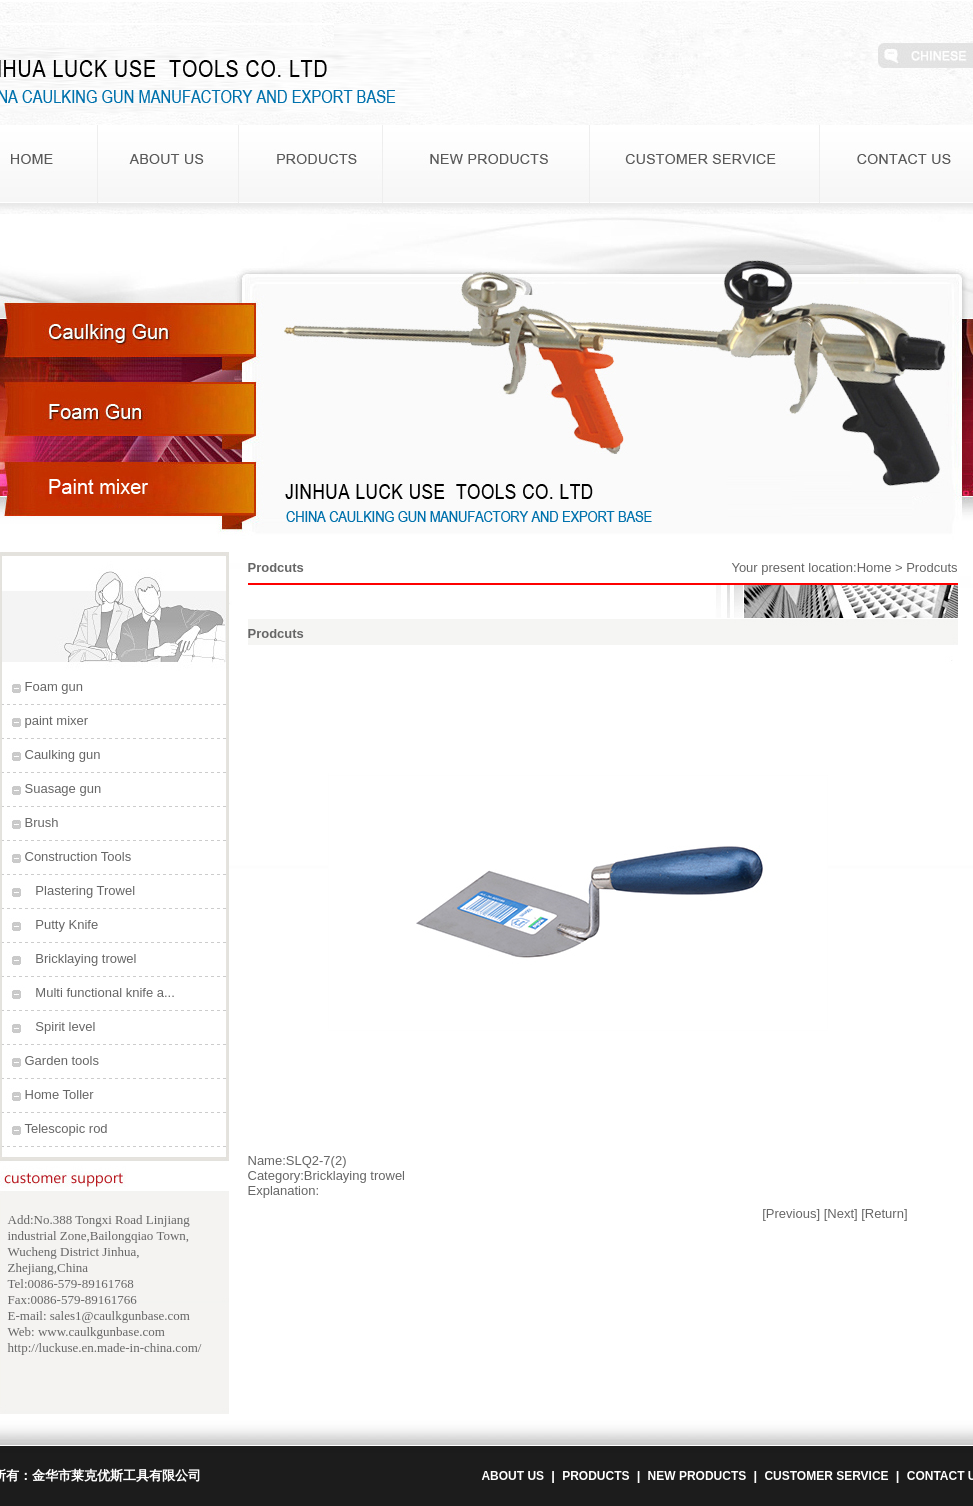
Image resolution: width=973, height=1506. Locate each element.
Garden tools (62, 1060)
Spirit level (65, 1026)
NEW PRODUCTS (697, 1476)
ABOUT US (512, 1476)
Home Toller (59, 1094)
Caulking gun (63, 754)
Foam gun (54, 686)
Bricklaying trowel (85, 958)
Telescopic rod (66, 1128)
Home (874, 567)
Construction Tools (78, 856)
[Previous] (791, 1213)
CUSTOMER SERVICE (826, 1476)
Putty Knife (66, 924)
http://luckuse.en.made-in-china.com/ (105, 1347)
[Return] (884, 1213)
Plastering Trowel (85, 890)
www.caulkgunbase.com (101, 1331)
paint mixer (57, 720)
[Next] (841, 1213)
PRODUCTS (595, 1476)
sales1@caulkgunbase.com (120, 1315)
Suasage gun (63, 788)
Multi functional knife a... (104, 992)
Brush (42, 822)
